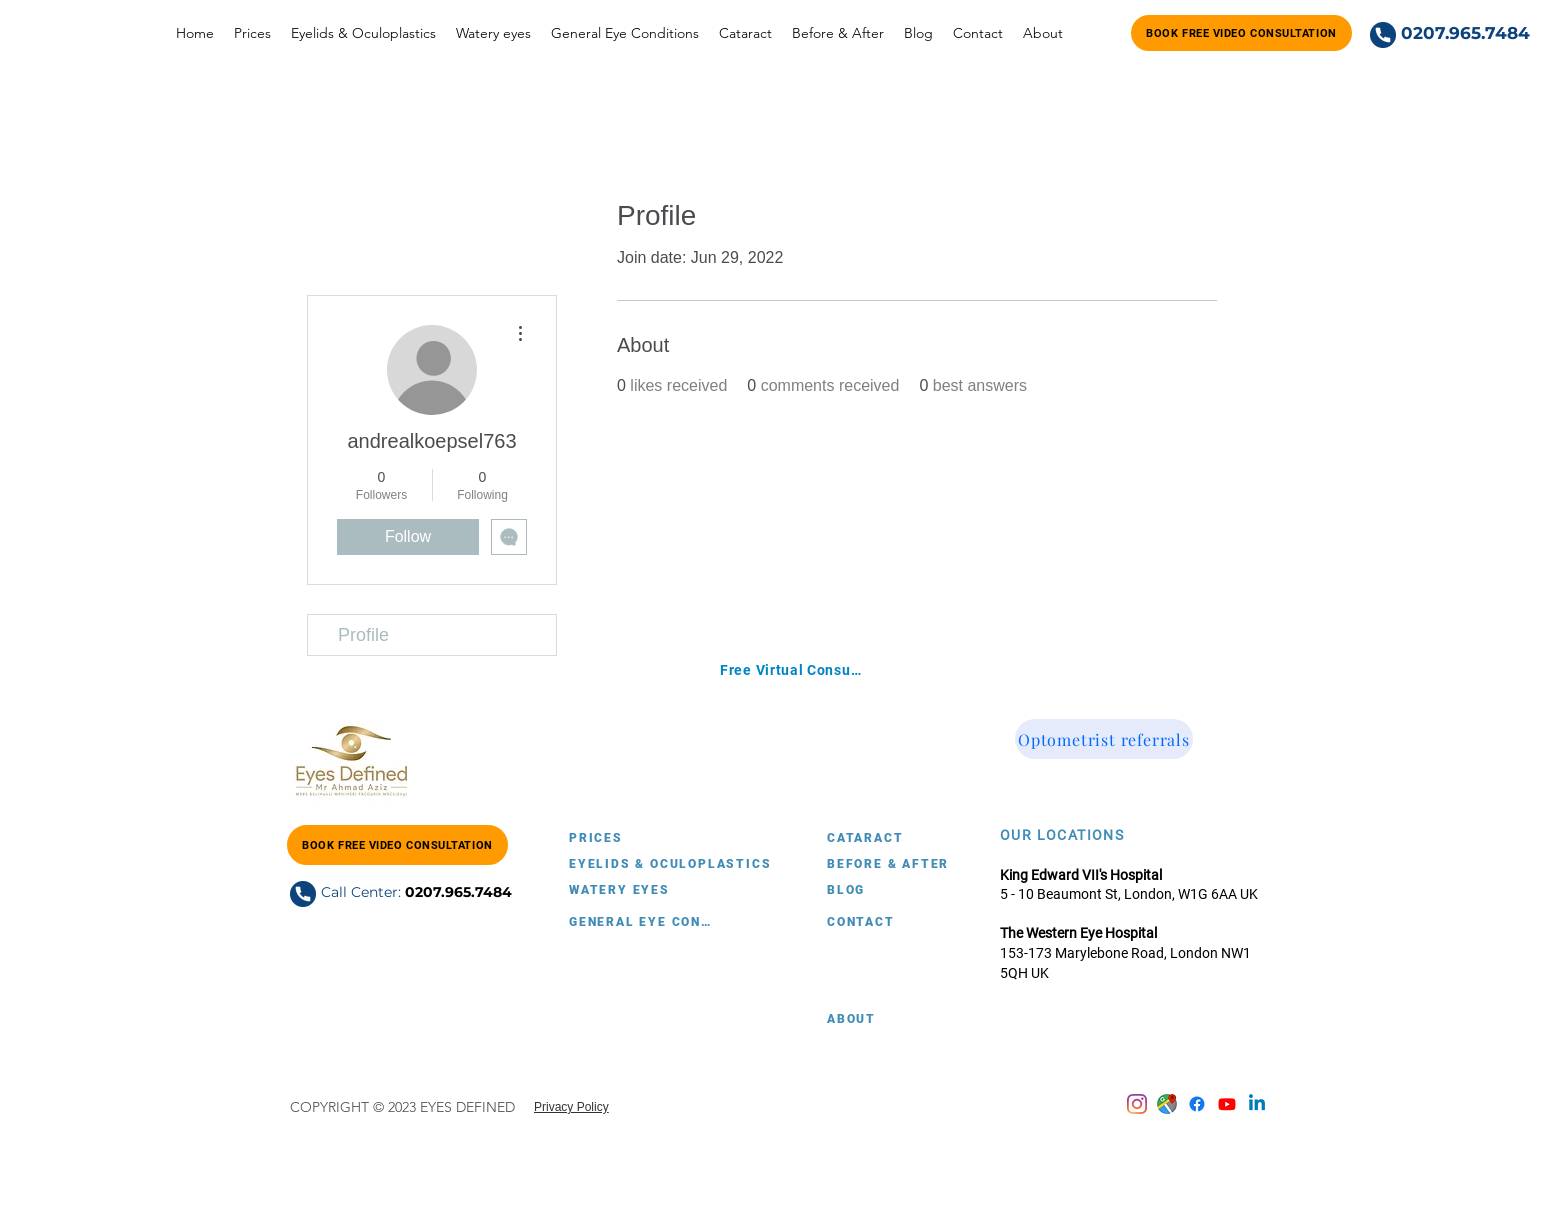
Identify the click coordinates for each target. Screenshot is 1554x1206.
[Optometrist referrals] (1104, 739)
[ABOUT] (898, 1019)
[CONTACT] (898, 922)
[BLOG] (898, 890)
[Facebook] (1197, 1104)
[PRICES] (640, 838)
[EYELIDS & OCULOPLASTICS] (677, 864)
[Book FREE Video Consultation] (1241, 33)
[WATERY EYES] (640, 890)
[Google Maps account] (1167, 1104)
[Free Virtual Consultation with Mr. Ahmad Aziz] (791, 670)
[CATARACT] (898, 838)
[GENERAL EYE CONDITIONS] (640, 922)
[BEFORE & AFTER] (935, 864)
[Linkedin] (1257, 1104)
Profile (363, 635)
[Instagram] (1137, 1104)
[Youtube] (1227, 1104)
